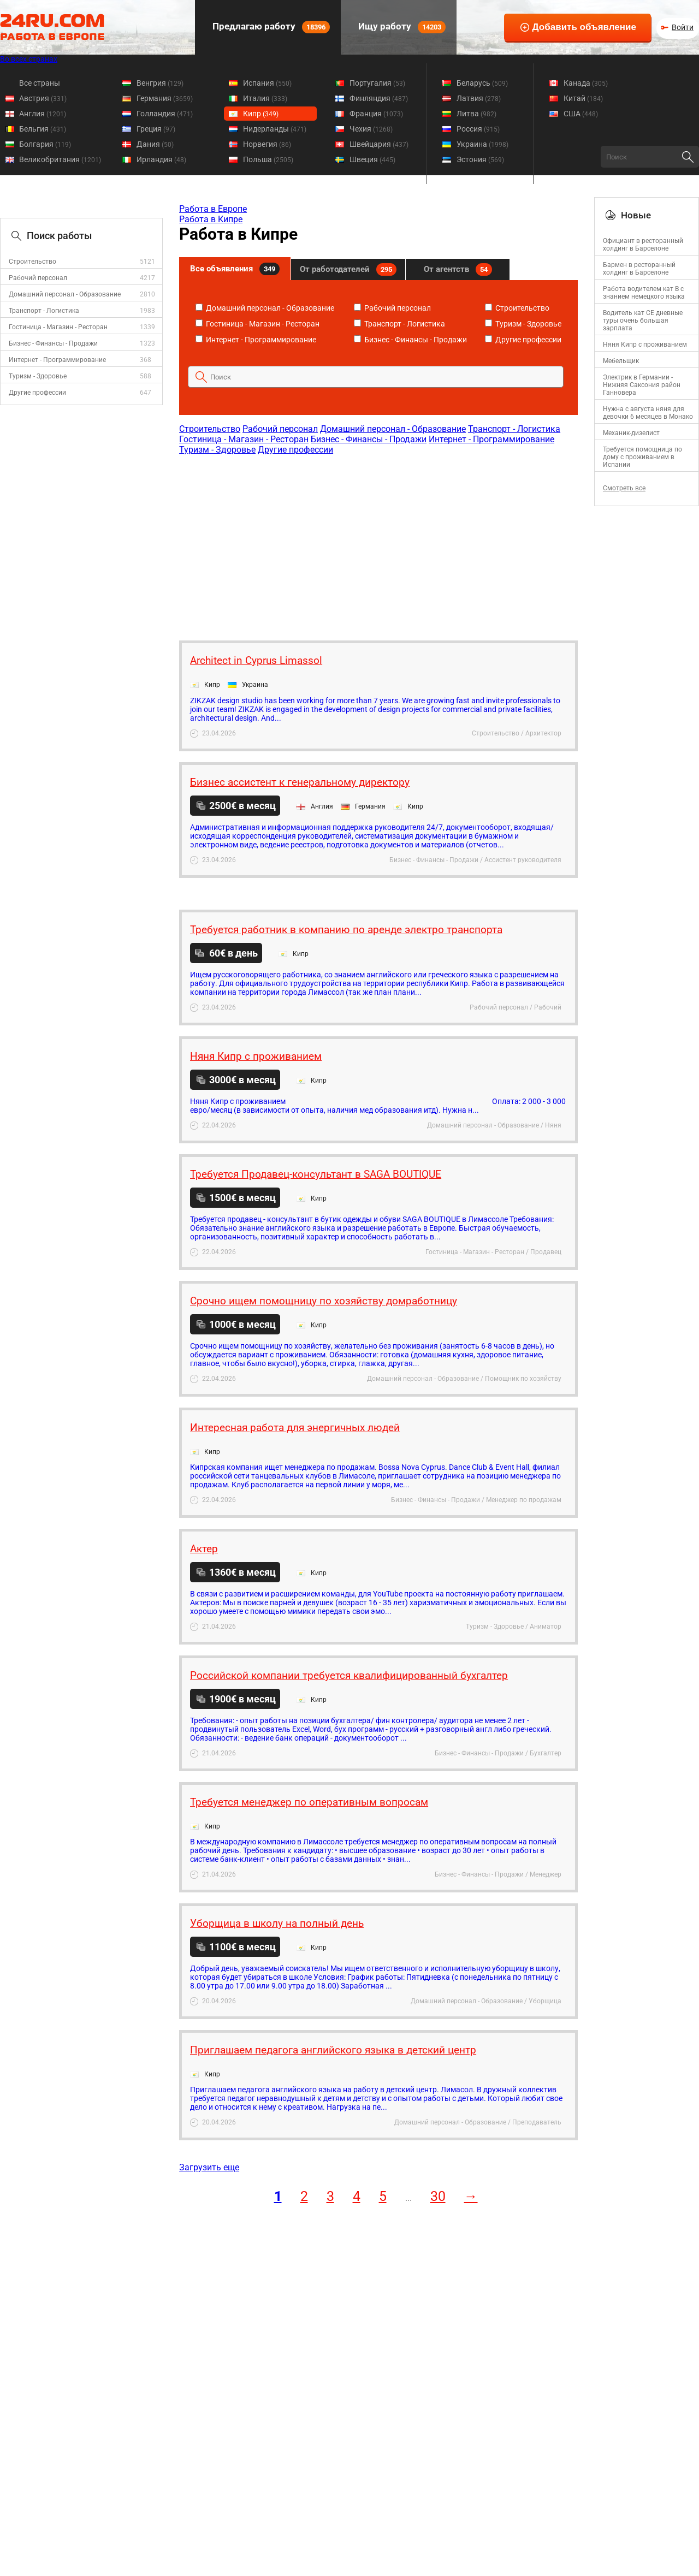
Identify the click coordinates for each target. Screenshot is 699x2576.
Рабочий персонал (38, 278)
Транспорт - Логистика (44, 310)
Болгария (45, 144)
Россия (478, 128)
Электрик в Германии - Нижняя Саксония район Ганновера (641, 384)
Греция (156, 128)
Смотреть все (624, 488)
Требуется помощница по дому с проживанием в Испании (642, 457)
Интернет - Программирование (57, 360)
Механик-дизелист (631, 433)
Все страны (39, 83)
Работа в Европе (213, 209)
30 (438, 2196)
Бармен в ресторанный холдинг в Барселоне (639, 268)
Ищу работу (401, 27)
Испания (267, 83)
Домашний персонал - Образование (65, 294)
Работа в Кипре (210, 219)
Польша (268, 159)
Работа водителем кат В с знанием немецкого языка (644, 292)
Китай (583, 98)
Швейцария (379, 144)
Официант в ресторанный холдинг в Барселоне (643, 244)
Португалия (377, 83)
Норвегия (267, 144)
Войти (683, 27)
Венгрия (160, 83)
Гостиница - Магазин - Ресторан (58, 327)
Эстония (480, 159)
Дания (155, 144)
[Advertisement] (378, 542)
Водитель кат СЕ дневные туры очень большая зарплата (643, 320)
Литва (476, 113)
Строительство (32, 261)
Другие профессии (37, 392)
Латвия (479, 98)
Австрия (43, 98)
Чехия (371, 128)
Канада (586, 83)
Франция (376, 113)
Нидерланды (274, 128)
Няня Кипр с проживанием (645, 344)
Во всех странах (28, 59)
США (581, 113)
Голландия (165, 113)
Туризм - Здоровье (38, 376)
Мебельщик (621, 361)
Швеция (372, 159)
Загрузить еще (209, 2167)
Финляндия (379, 98)
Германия (165, 98)
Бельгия (42, 128)
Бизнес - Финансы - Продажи (53, 343)
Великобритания (60, 159)
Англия (42, 113)
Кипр (261, 113)
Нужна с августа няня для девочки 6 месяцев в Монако (648, 412)
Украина (482, 144)
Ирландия (161, 159)
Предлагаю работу (270, 27)
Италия (265, 98)
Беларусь (482, 83)
